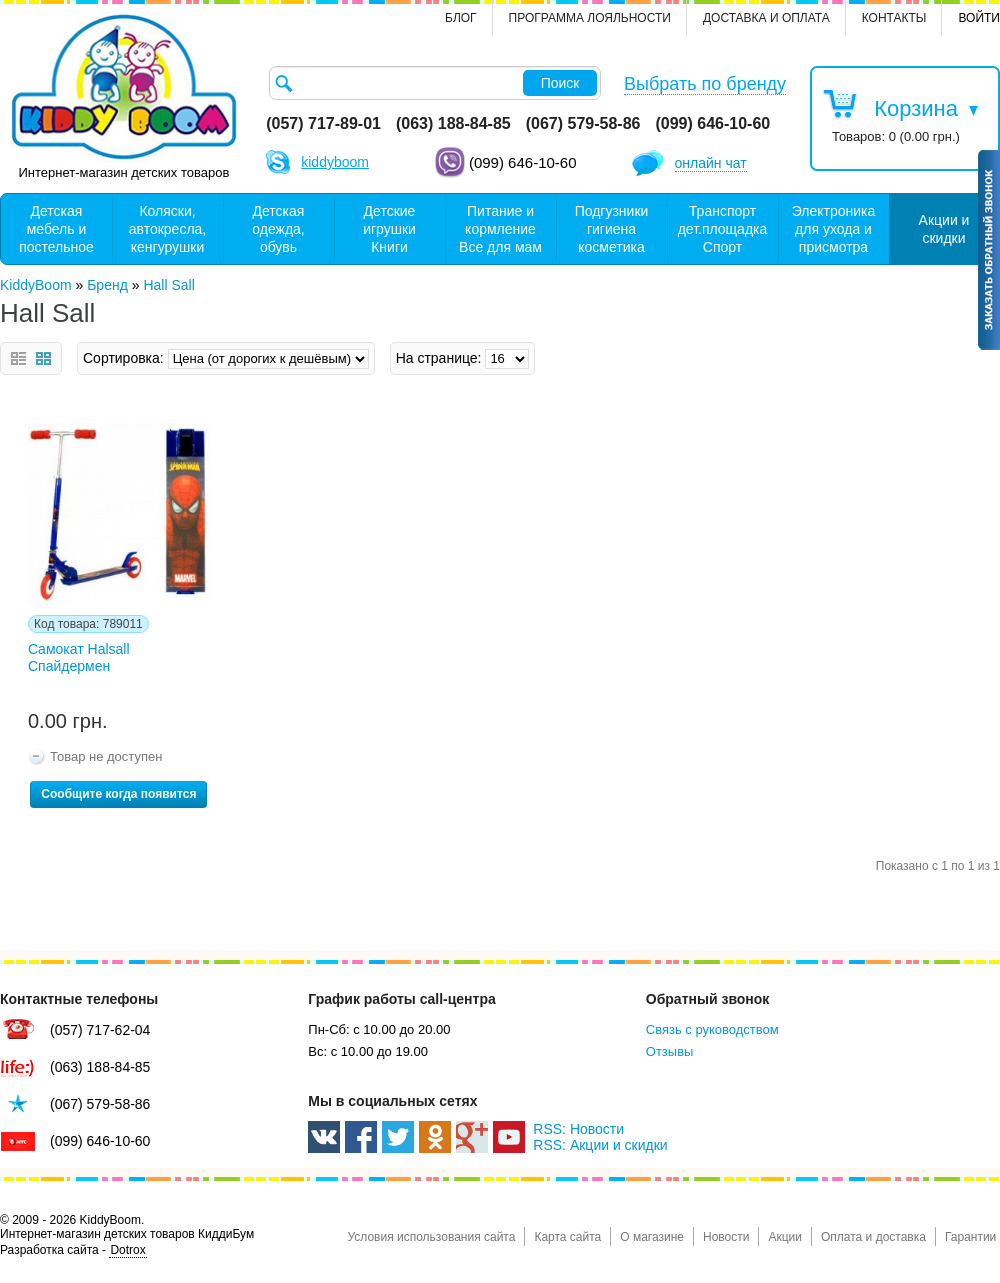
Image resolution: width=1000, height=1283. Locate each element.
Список (18, 358)
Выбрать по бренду (705, 84)
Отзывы (670, 1051)
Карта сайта (567, 1237)
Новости (726, 1237)
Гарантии (970, 1237)
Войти (979, 18)
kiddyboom (335, 162)
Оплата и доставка (873, 1237)
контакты (894, 18)
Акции (785, 1237)
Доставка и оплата (766, 18)
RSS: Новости (578, 1129)
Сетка (43, 358)
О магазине (652, 1237)
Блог (461, 18)
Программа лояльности (590, 18)
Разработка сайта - (73, 1250)
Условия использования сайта (431, 1237)
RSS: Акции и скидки (600, 1145)
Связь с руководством (712, 1029)
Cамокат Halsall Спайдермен (79, 657)
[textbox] (435, 83)
